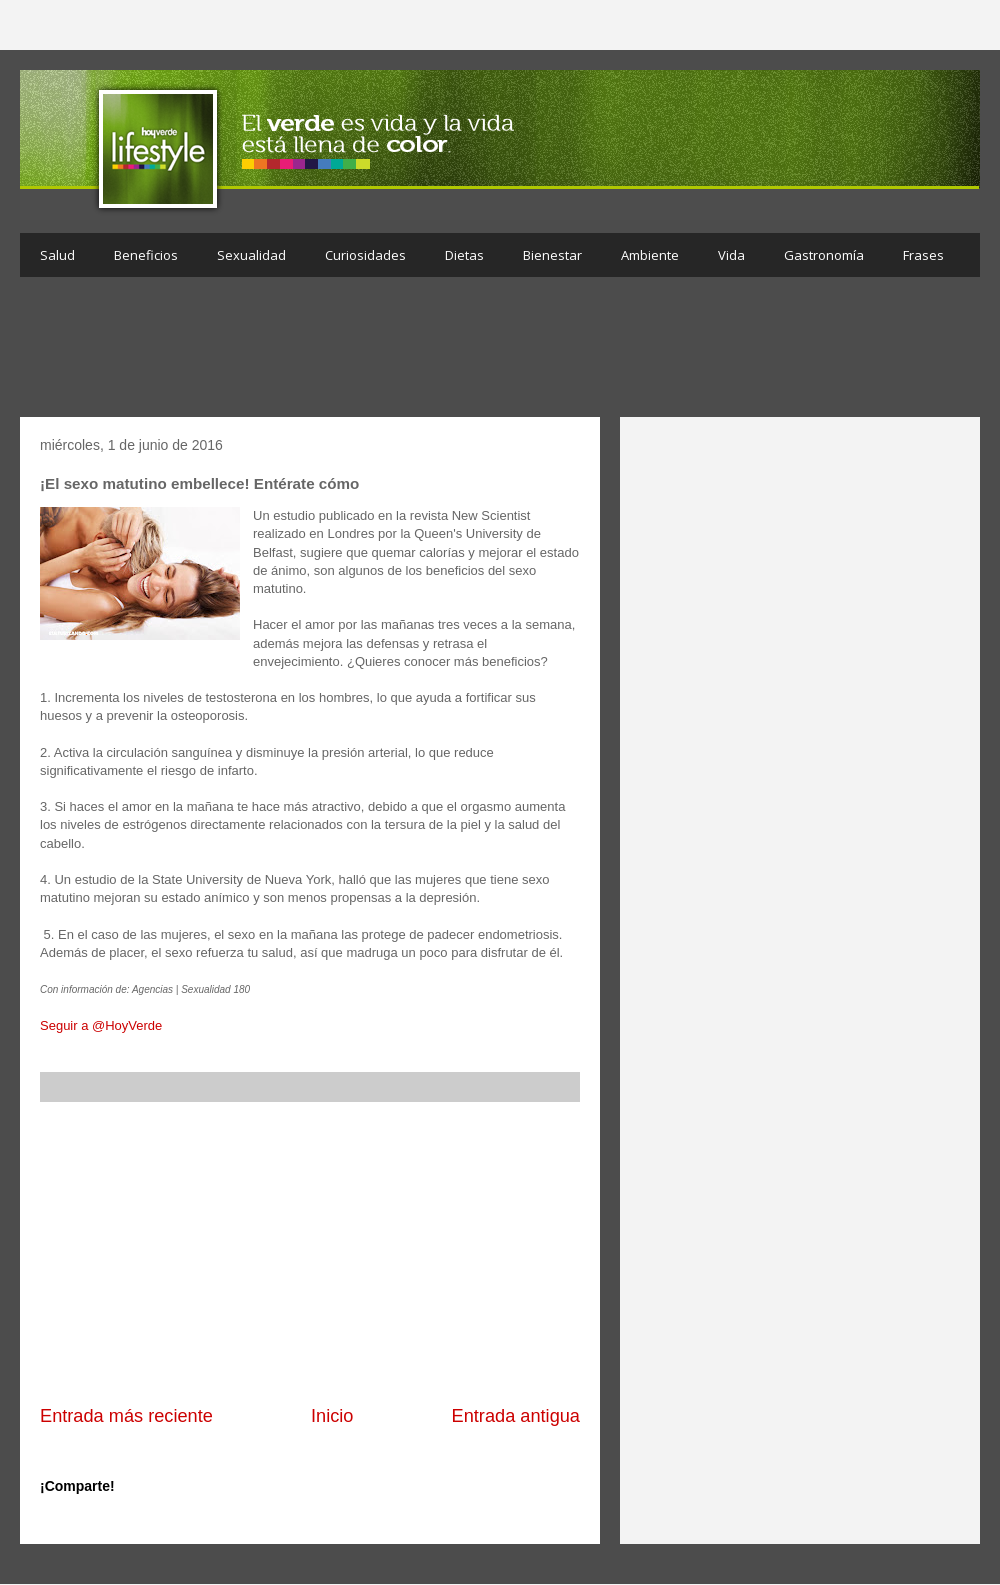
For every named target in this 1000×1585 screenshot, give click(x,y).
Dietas (464, 255)
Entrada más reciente (126, 1416)
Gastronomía (824, 255)
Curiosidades (365, 255)
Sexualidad (251, 255)
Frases (923, 255)
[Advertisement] (500, 352)
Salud (57, 255)
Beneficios (146, 255)
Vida (731, 255)
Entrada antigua (516, 1416)
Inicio (332, 1416)
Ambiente (650, 255)
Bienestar (552, 255)
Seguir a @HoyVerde (101, 1025)
